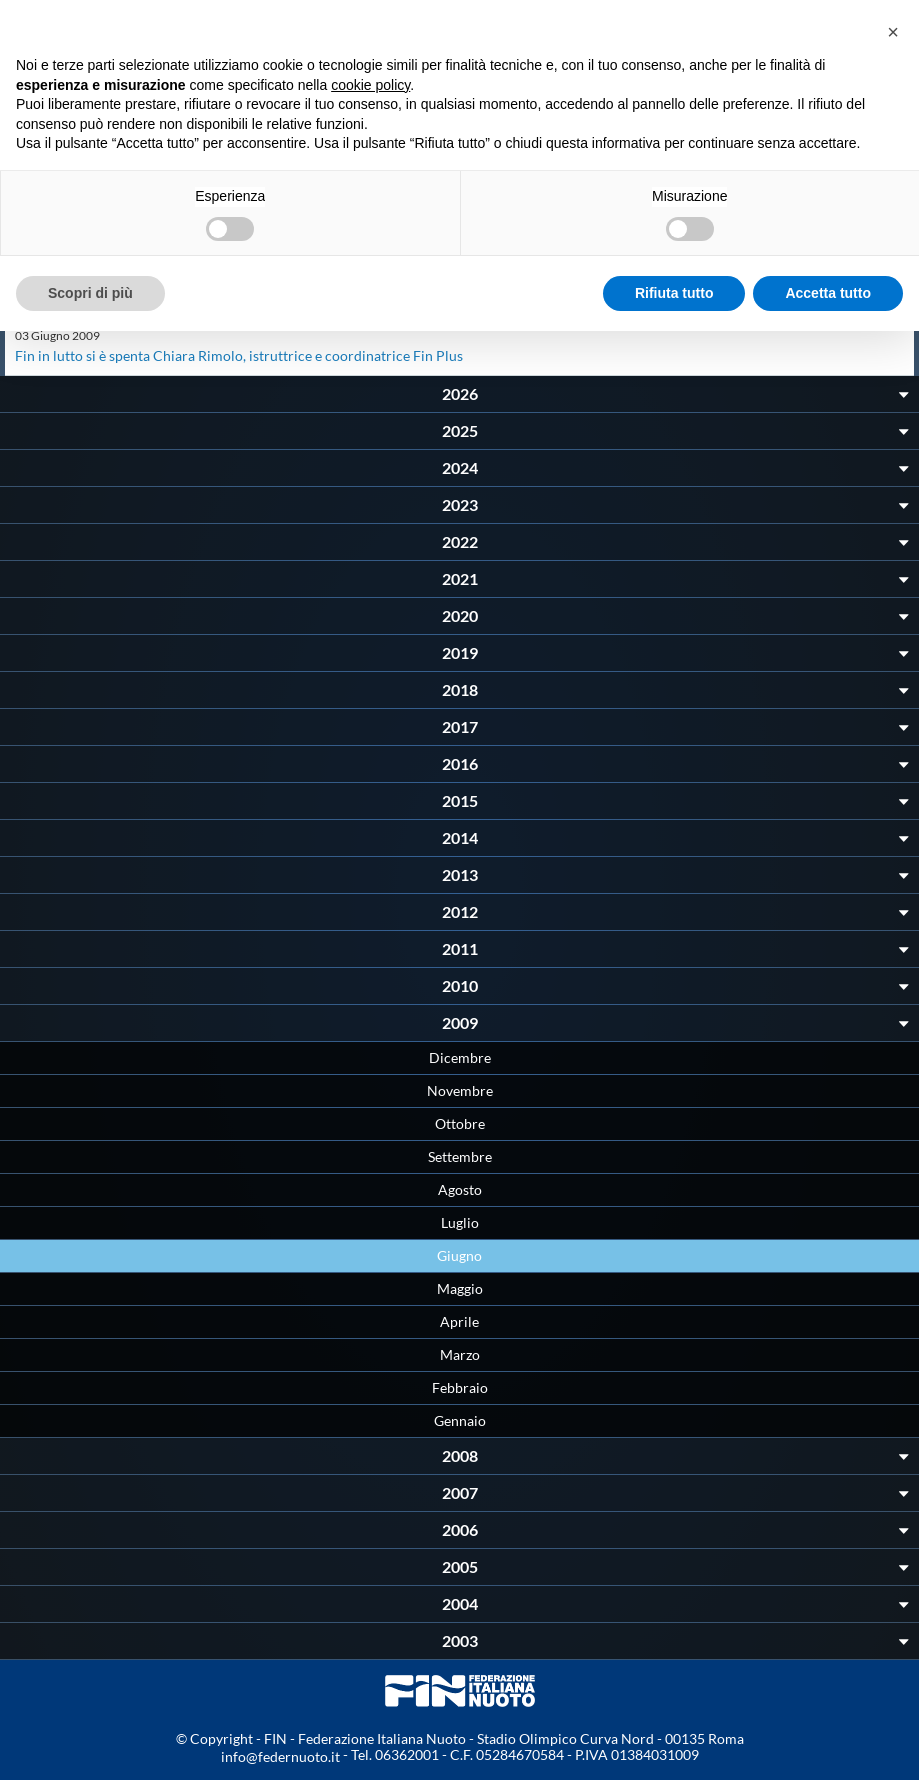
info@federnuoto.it (280, 1756)
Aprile (459, 1321)
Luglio (460, 1222)
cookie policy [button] (370, 85)
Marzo (460, 1354)
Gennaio (460, 1420)
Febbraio (460, 1387)
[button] (893, 32)
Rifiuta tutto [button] (674, 293)
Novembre (460, 1090)
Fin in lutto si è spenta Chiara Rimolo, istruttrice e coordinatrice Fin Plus (239, 355)
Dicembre (460, 1057)
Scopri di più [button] (90, 293)
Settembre (460, 1156)
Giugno (459, 1255)
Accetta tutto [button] (828, 293)
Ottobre (460, 1123)
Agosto (460, 1189)
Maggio (460, 1288)
